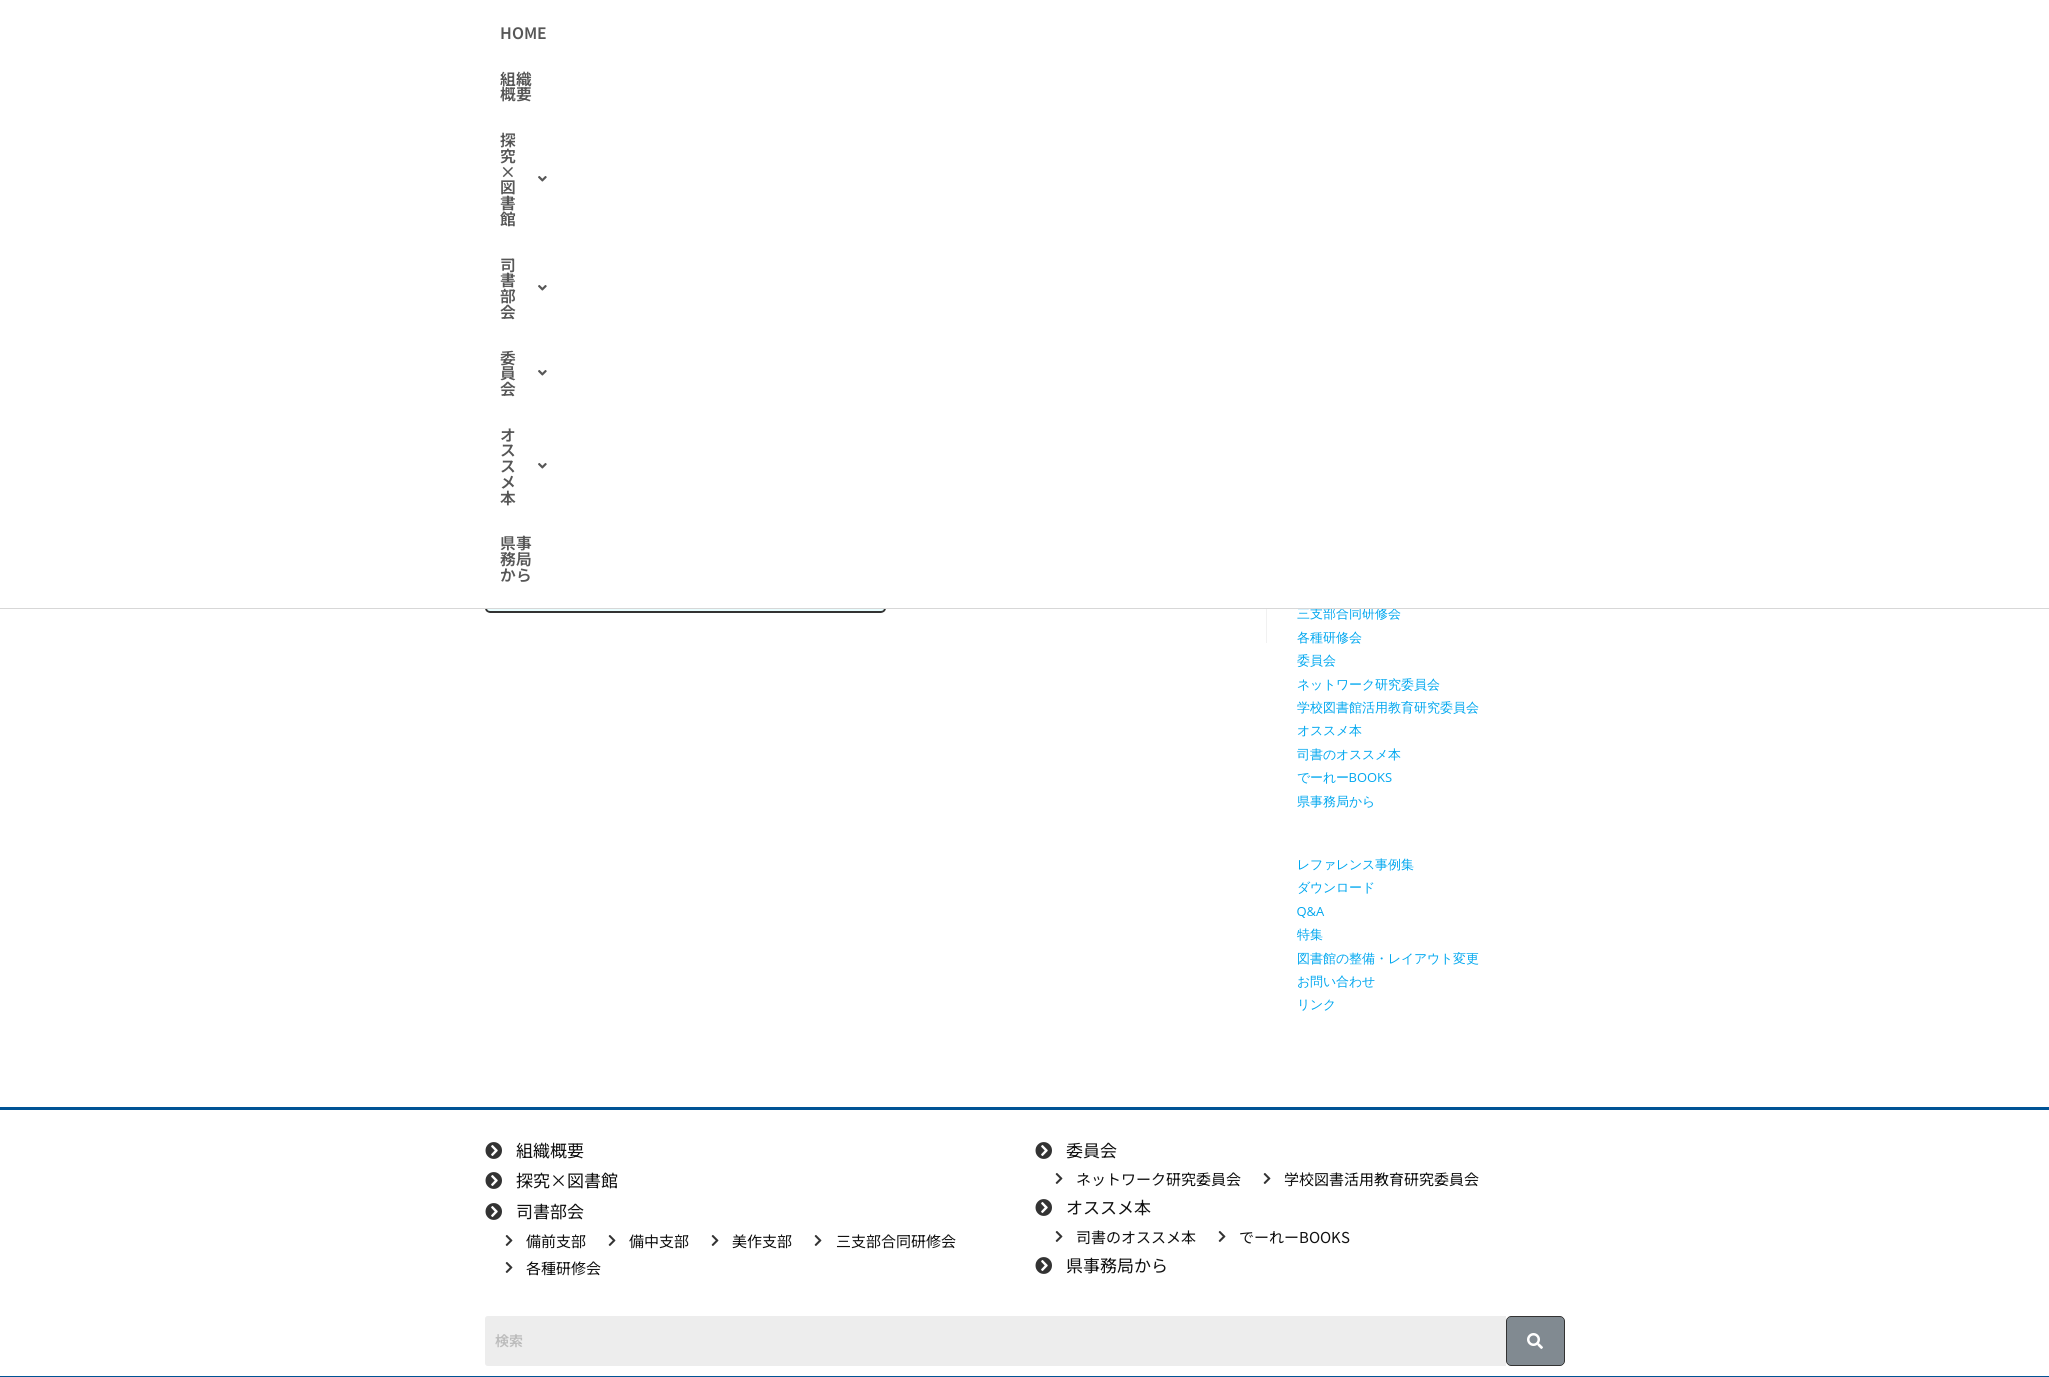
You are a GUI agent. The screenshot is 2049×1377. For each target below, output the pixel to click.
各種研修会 (1329, 637)
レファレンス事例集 (1355, 864)
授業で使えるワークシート (1375, 426)
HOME (649, 33)
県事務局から (1302, 33)
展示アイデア (750, 358)
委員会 (1071, 33)
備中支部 (1323, 567)
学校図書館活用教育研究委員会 (1388, 707)
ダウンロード (1336, 887)
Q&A (1311, 911)
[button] (845, 33)
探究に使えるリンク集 (1362, 473)
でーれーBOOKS (1345, 777)
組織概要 (731, 33)
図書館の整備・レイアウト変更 (1388, 958)
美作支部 (1323, 590)
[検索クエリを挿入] (1436, 285)
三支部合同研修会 (1349, 613)
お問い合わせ (1336, 981)
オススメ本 (1180, 33)
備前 (667, 358)
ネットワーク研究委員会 (1368, 684)
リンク (1316, 1004)
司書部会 (969, 33)
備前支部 (1323, 543)
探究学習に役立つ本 (1355, 497)
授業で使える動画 (1349, 450)
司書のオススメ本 (1349, 754)
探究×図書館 (845, 33)
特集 (832, 358)
